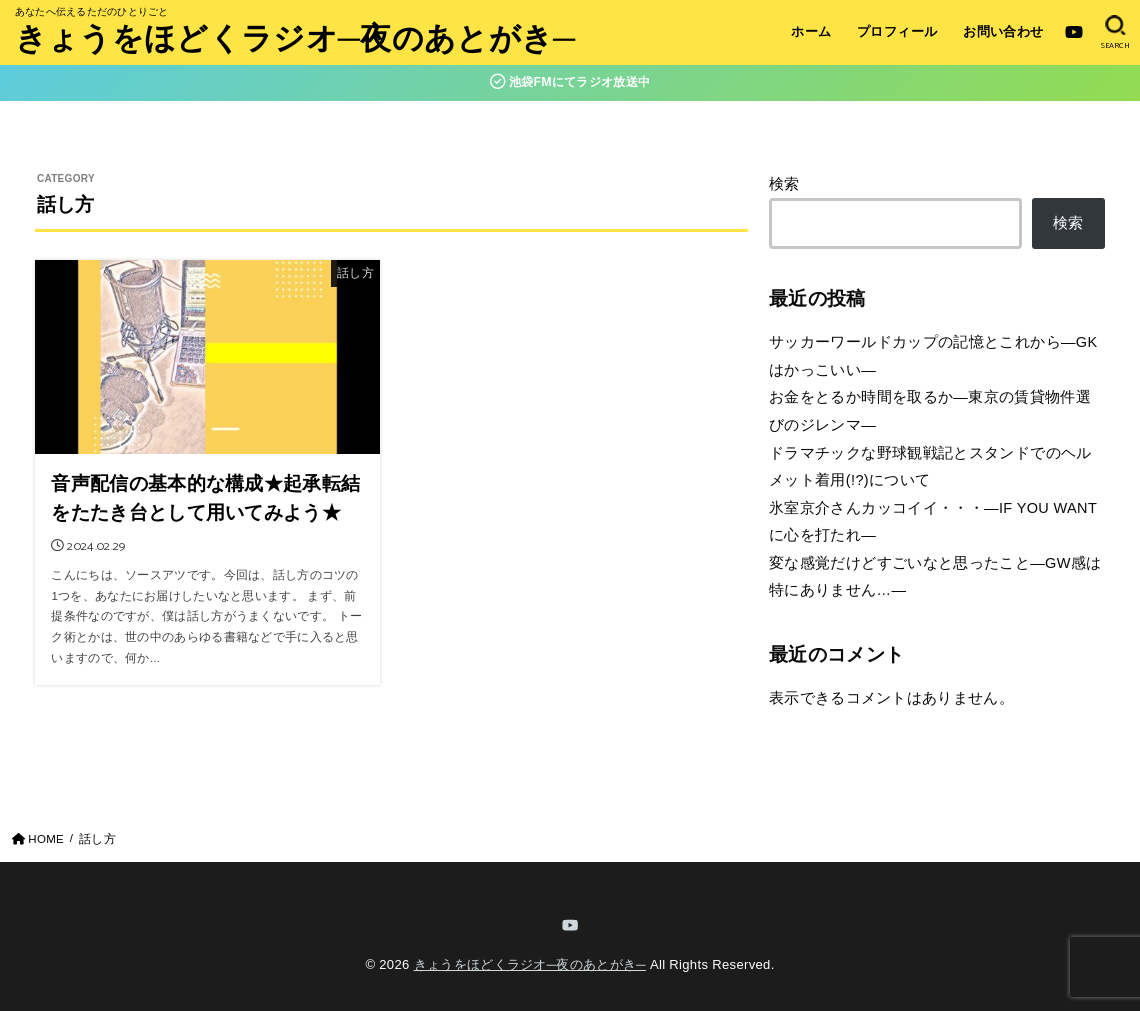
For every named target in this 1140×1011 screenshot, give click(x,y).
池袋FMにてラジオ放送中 (570, 82)
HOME (46, 839)
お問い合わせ (1003, 31)
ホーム (811, 31)
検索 (784, 184)
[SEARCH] (1115, 33)
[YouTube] (1074, 32)
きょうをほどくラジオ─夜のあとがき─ (295, 41)
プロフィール (897, 31)
